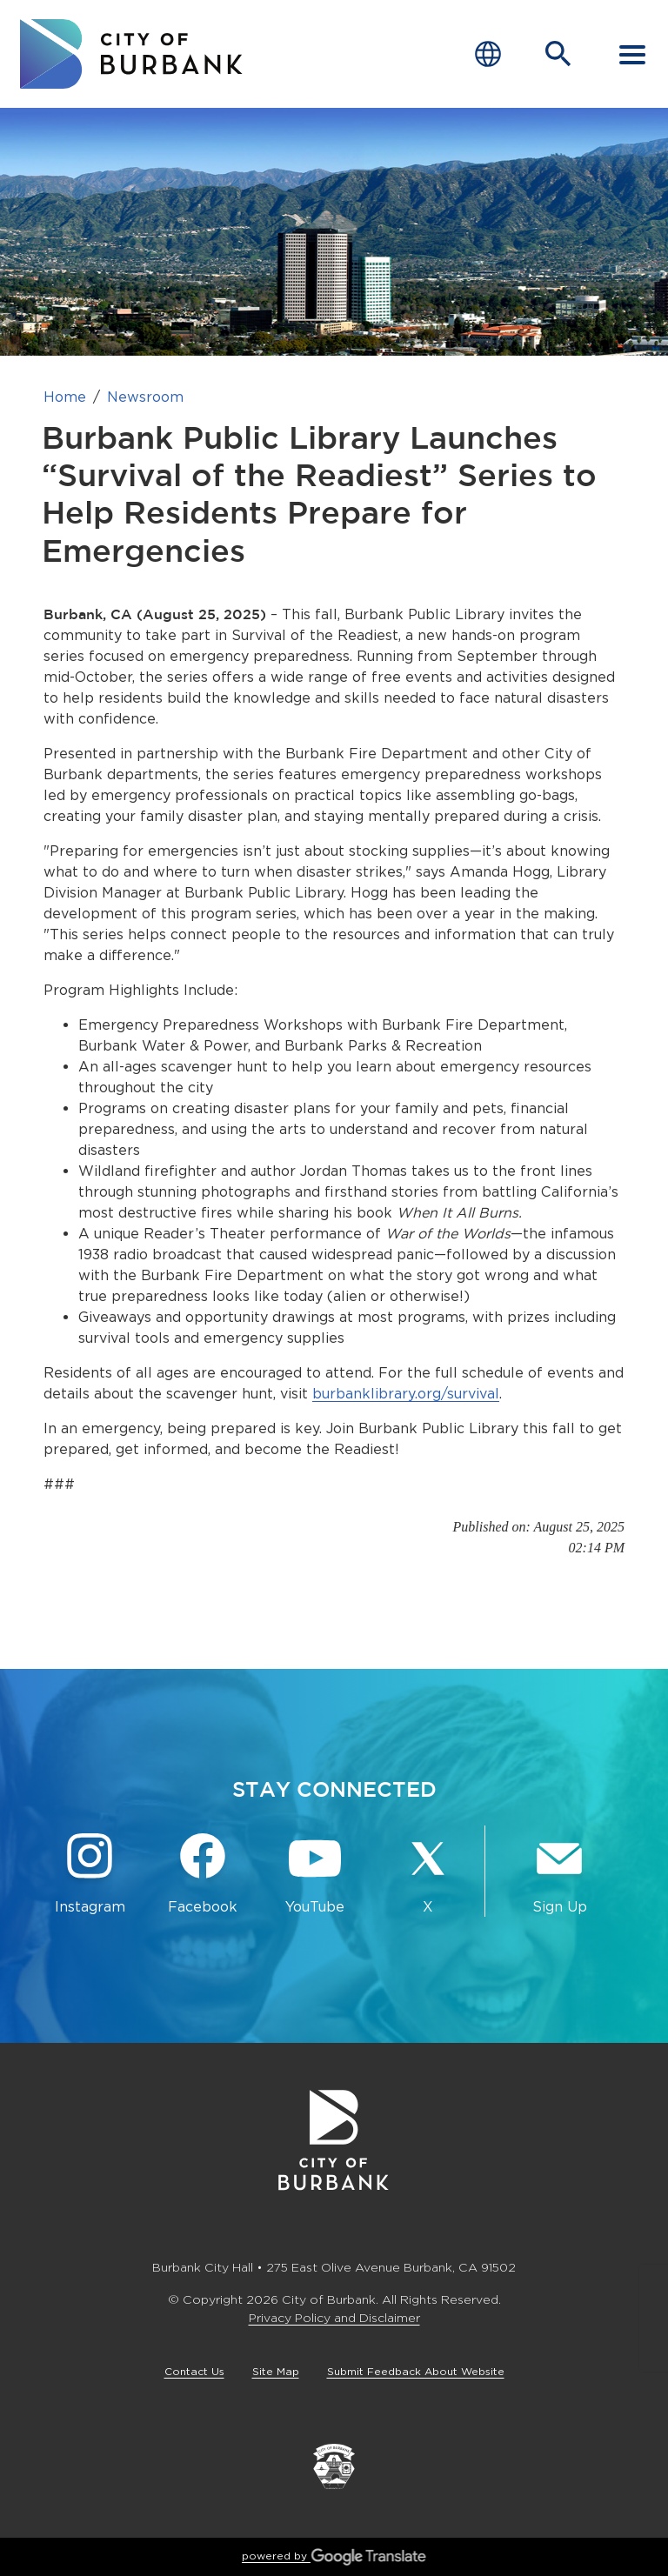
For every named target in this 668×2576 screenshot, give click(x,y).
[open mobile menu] (632, 53)
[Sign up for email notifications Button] (559, 1874)
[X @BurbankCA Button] (427, 1874)
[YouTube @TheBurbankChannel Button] (315, 1874)
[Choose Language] (488, 54)
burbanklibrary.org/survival (405, 1393)
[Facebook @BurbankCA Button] (202, 1874)
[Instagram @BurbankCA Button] (90, 1874)
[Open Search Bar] (558, 53)
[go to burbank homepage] (131, 54)
